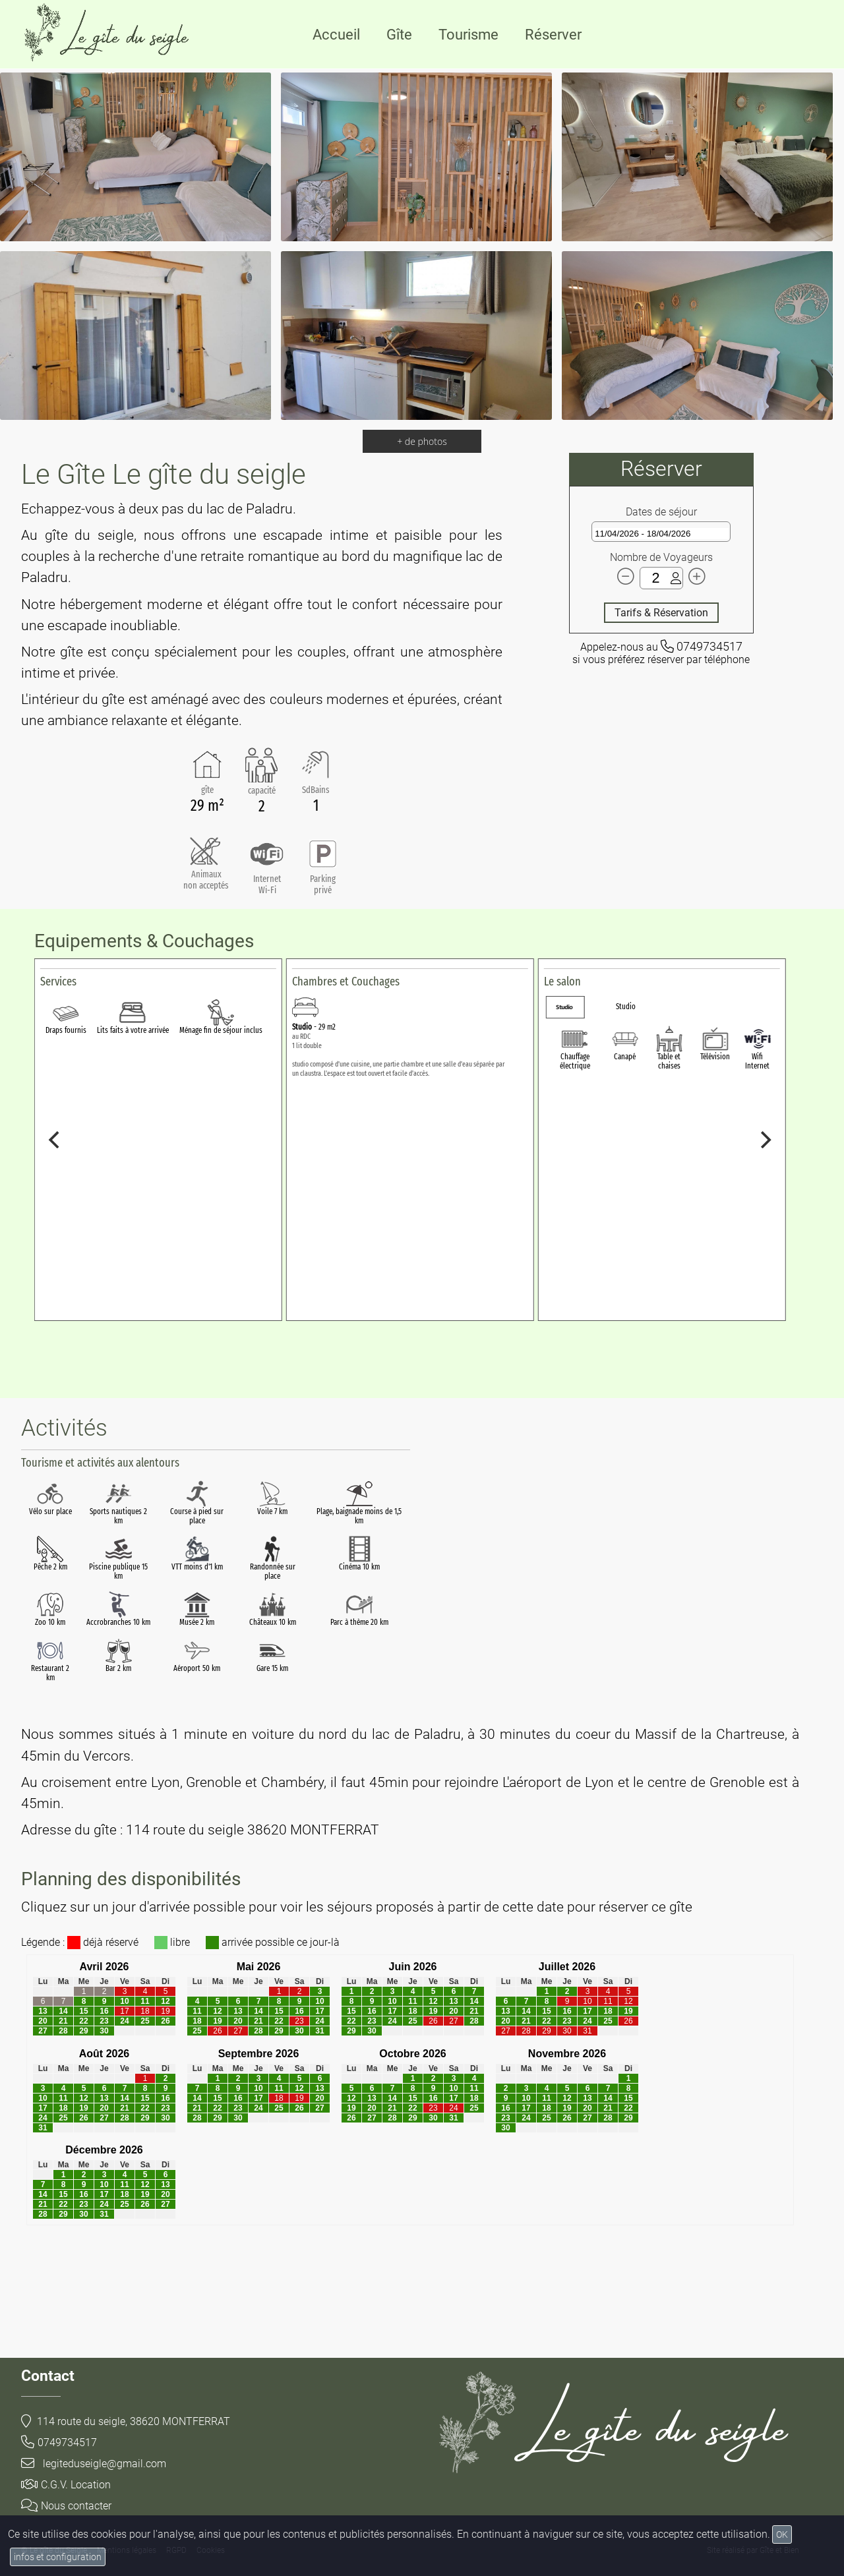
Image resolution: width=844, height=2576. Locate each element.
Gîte (399, 34)
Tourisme (468, 34)
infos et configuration (58, 2557)
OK (782, 2534)
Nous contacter (66, 2506)
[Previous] (55, 1139)
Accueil (336, 34)
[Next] (764, 1139)
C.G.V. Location (66, 2484)
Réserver (553, 34)
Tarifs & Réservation (661, 612)
